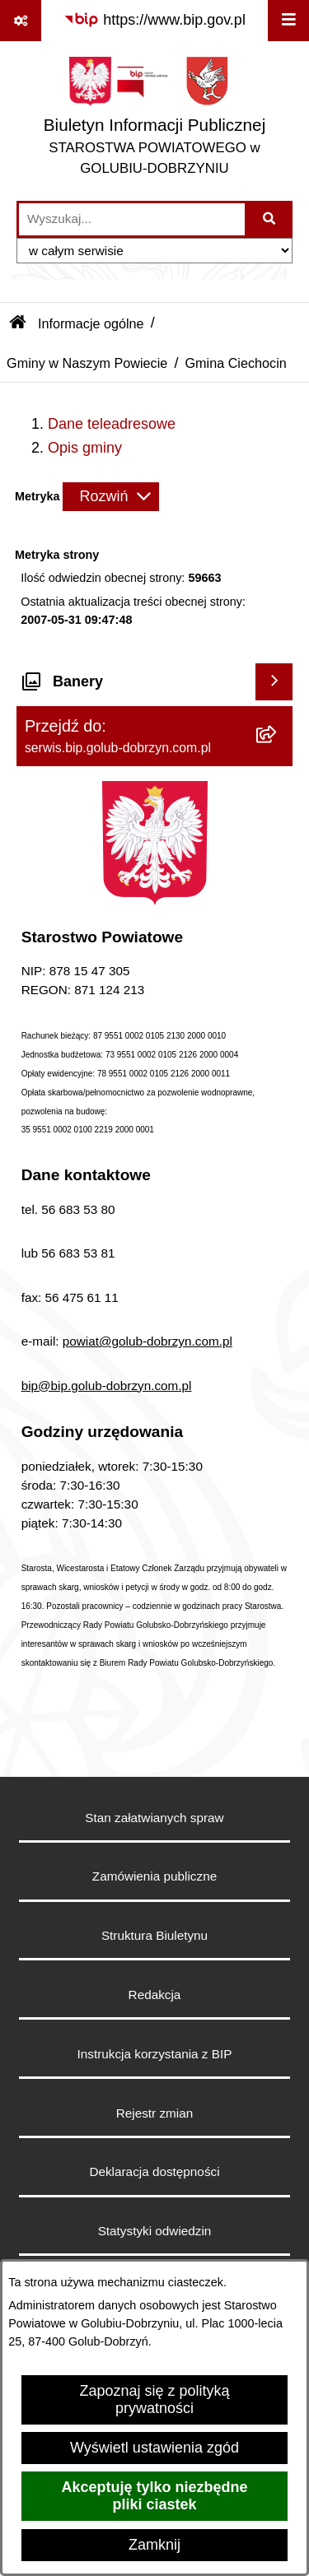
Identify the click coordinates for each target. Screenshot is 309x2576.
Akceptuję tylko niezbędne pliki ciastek (154, 2496)
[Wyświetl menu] (288, 20)
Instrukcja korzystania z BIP (154, 2054)
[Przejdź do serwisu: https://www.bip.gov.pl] (154, 20)
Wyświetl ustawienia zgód (154, 2447)
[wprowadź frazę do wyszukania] (131, 219)
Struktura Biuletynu (154, 1935)
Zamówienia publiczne (154, 1876)
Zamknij (154, 2544)
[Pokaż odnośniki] (20, 20)
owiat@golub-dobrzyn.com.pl (150, 1341)
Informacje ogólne (91, 323)
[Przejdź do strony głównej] (154, 120)
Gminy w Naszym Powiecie (87, 363)
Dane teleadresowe (112, 424)
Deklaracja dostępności (154, 2171)
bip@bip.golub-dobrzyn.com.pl (106, 1386)
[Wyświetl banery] (274, 681)
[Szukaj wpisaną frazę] (270, 219)
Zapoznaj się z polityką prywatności (154, 2399)
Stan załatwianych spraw (154, 1818)
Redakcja (155, 1995)
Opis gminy (85, 447)
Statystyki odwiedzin (155, 2231)
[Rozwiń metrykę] (111, 496)
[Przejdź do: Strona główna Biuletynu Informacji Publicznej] (18, 323)
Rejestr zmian (155, 2113)
